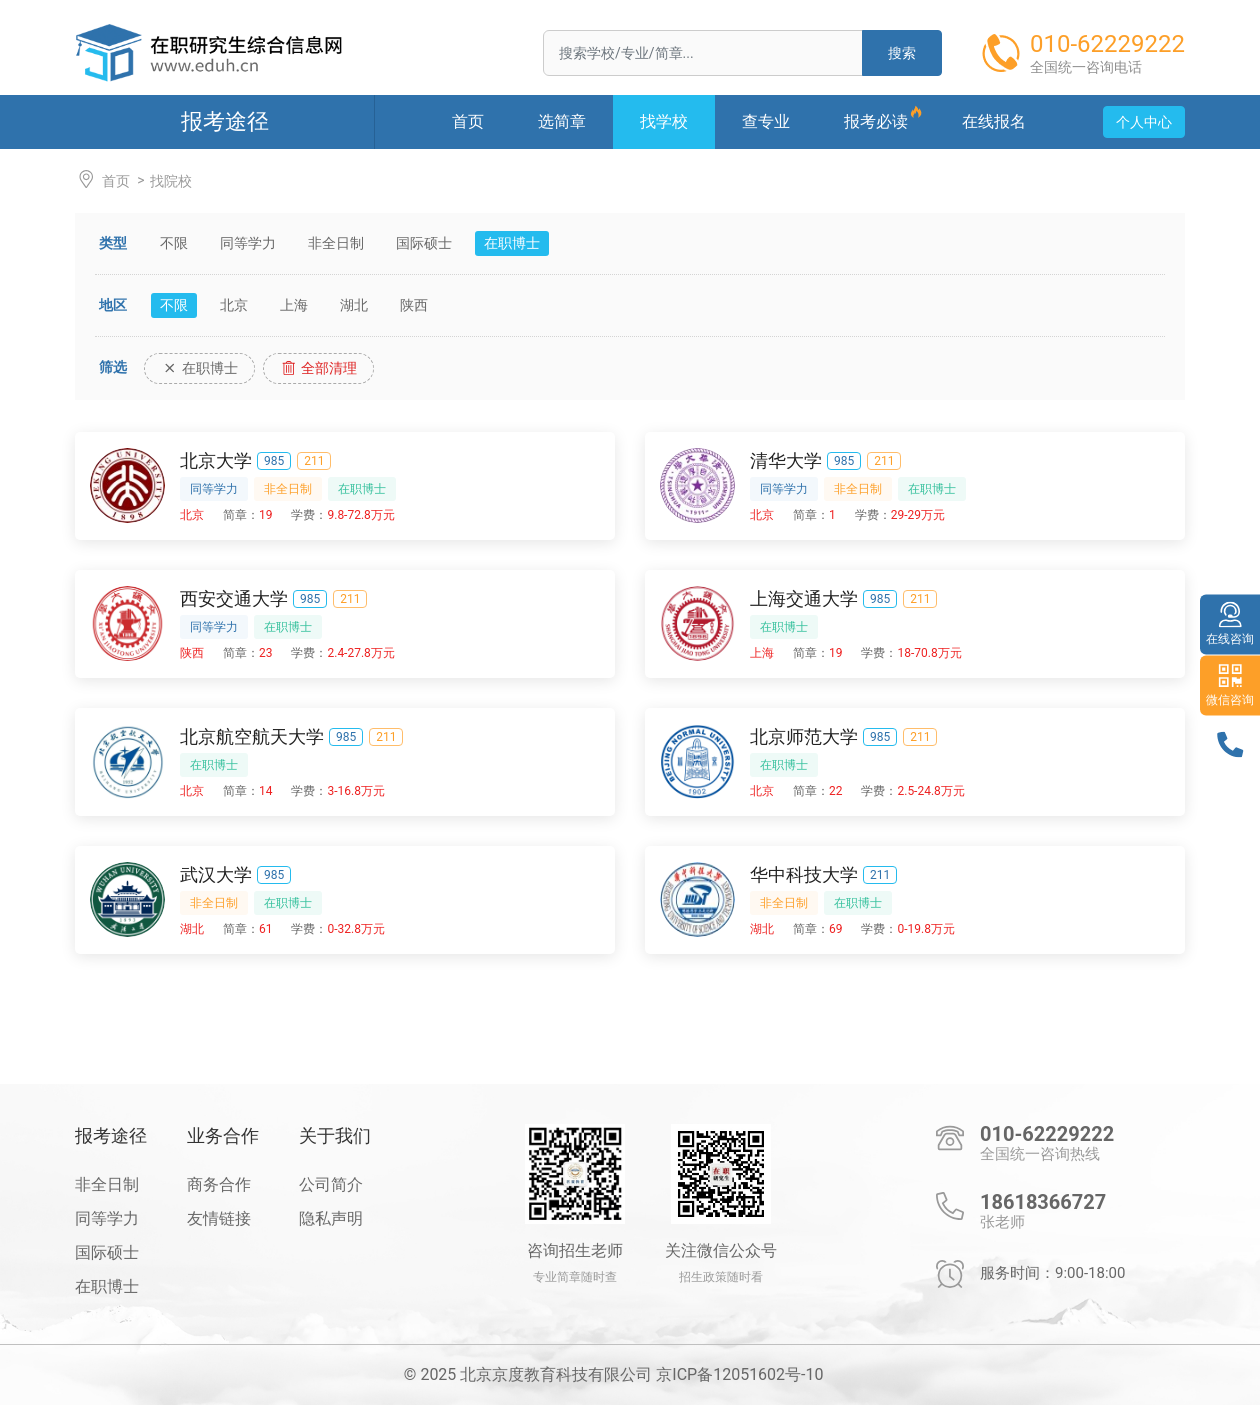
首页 (102, 179)
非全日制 (336, 243)
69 (836, 929)
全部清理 (318, 368)
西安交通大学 (234, 598)
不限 (174, 243)
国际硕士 (424, 243)
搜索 (902, 53)
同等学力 (248, 243)
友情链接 (219, 1218)
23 (266, 653)
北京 (234, 305)
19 (266, 515)
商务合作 (219, 1184)
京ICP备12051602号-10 (739, 1374)
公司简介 (331, 1184)
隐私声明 (331, 1218)
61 (266, 929)
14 (266, 791)
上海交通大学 (804, 598)
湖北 (354, 305)
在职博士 (512, 243)
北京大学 (216, 460)
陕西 (414, 305)
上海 (294, 305)
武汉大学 (216, 874)
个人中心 (1144, 122)
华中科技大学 (804, 874)
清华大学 (786, 460)
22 (836, 791)
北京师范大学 (804, 736)
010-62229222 (1047, 1134)
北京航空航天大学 (252, 736)
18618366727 (1043, 1202)
